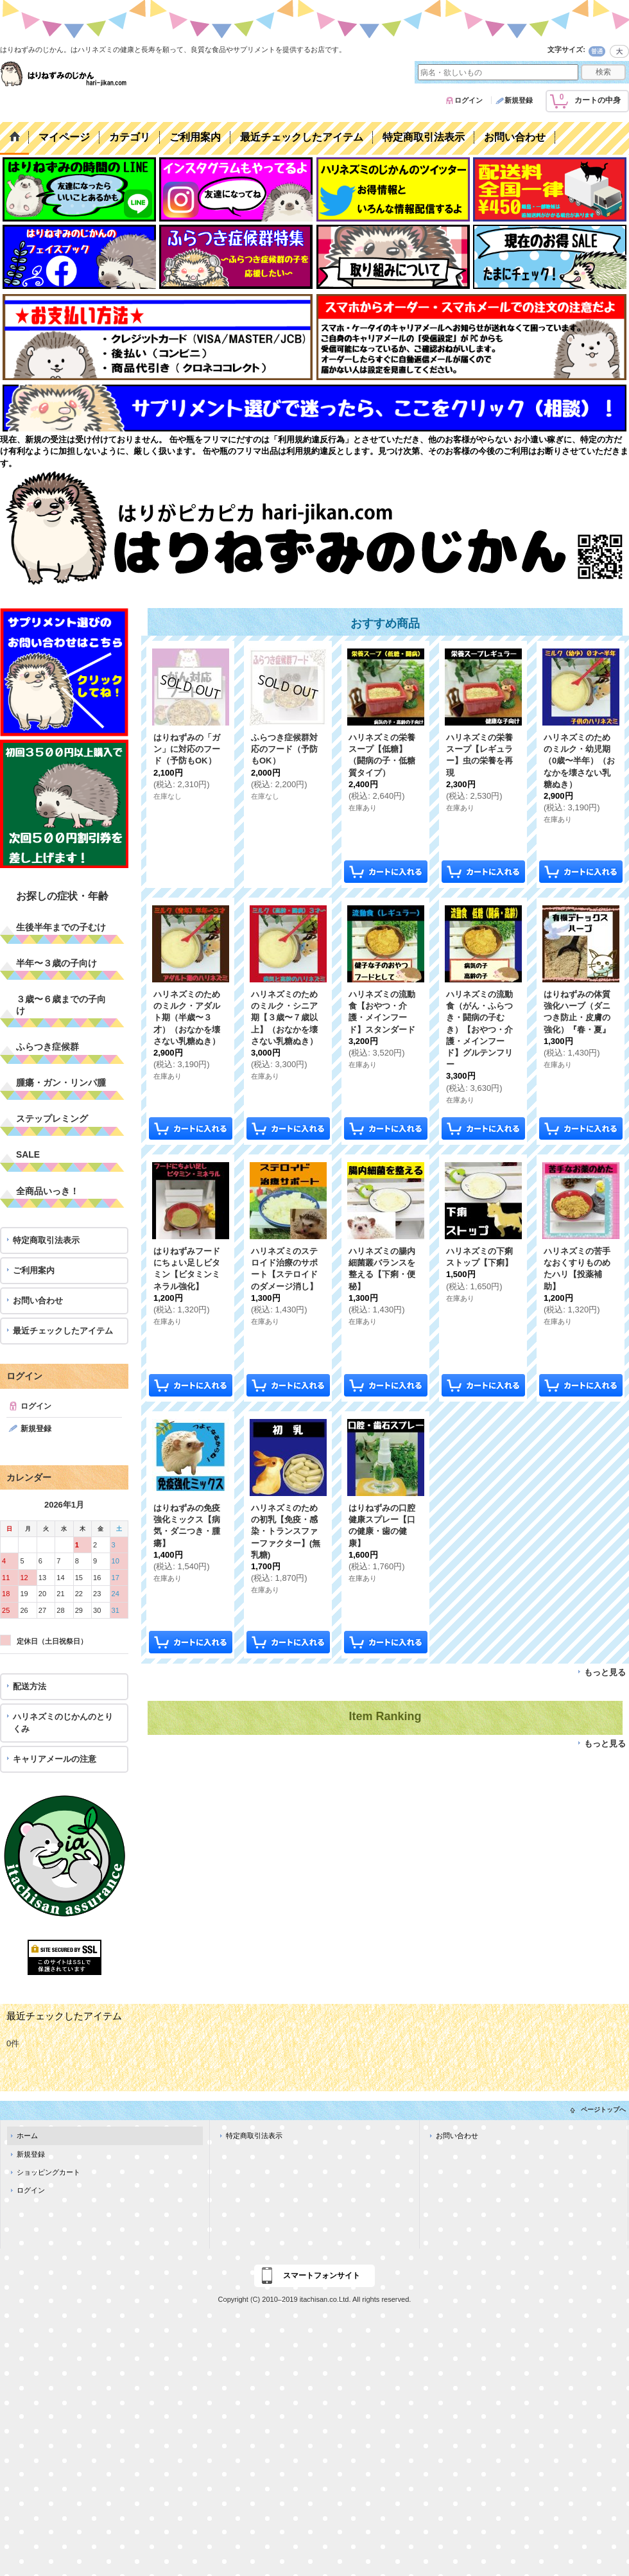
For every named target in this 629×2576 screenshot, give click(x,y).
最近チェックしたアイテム (63, 1331)
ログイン (468, 100)
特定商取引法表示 (46, 1240)
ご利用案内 (34, 1270)
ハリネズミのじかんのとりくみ (63, 1722)
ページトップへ (603, 2109)
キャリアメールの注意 (54, 1759)
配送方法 (29, 1686)
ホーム (27, 2135)
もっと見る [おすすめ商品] (605, 1672)
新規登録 (518, 100)
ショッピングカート (48, 2172)
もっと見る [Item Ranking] (605, 1743)
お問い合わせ (38, 1300)
